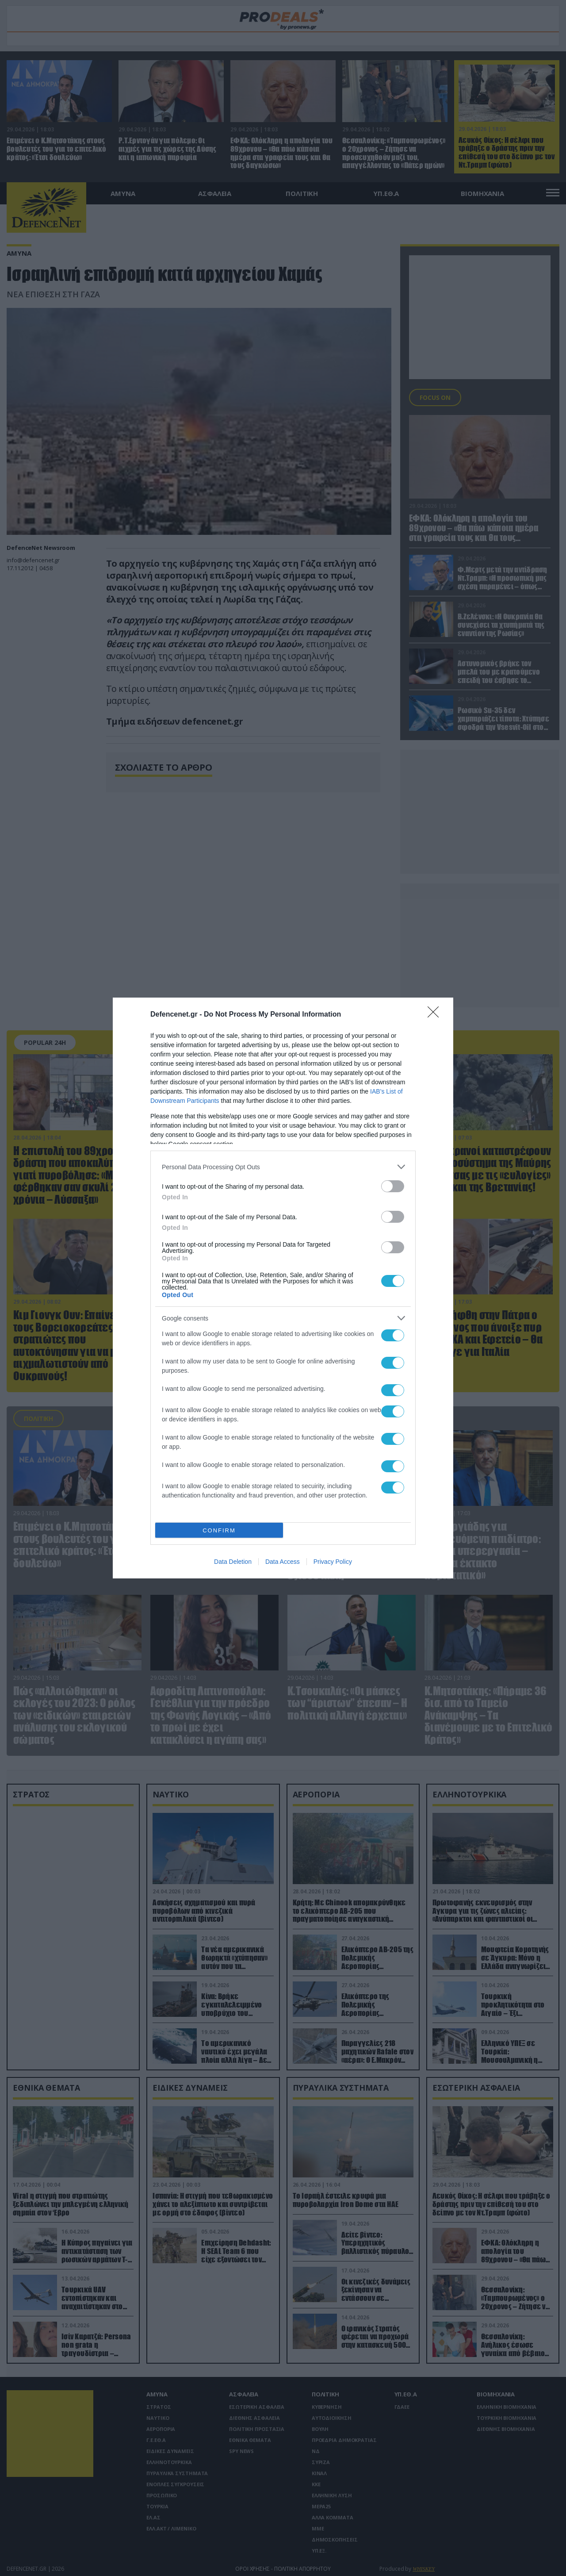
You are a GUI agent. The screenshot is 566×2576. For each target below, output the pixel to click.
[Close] (436, 1014)
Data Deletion (233, 1561)
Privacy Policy (333, 1561)
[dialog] (283, 1288)
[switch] (392, 1186)
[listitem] (283, 1166)
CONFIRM (219, 1530)
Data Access (282, 1561)
